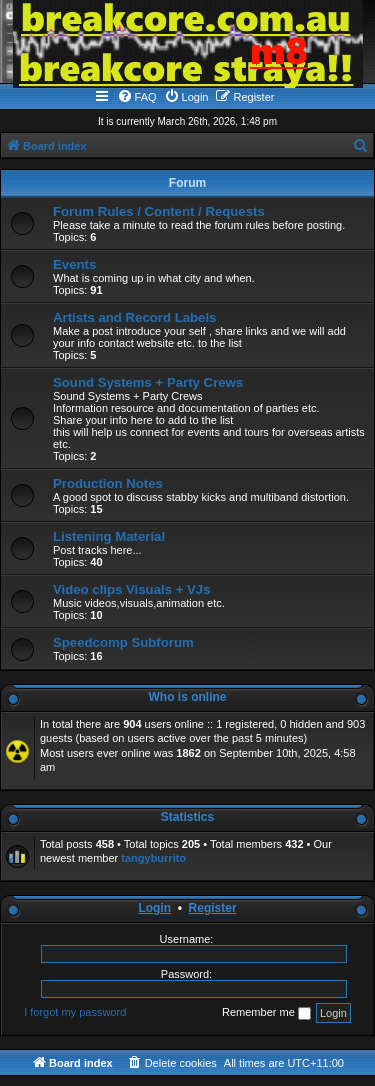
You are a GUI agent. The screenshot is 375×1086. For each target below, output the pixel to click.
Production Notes (108, 483)
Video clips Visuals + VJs (131, 589)
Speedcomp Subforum (123, 642)
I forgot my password (75, 1012)
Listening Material (109, 536)
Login (154, 908)
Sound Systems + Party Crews (148, 382)
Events (74, 264)
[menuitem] (137, 97)
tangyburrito (153, 858)
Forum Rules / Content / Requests (159, 211)
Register (213, 908)
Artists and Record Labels (134, 317)
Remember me (266, 1013)
